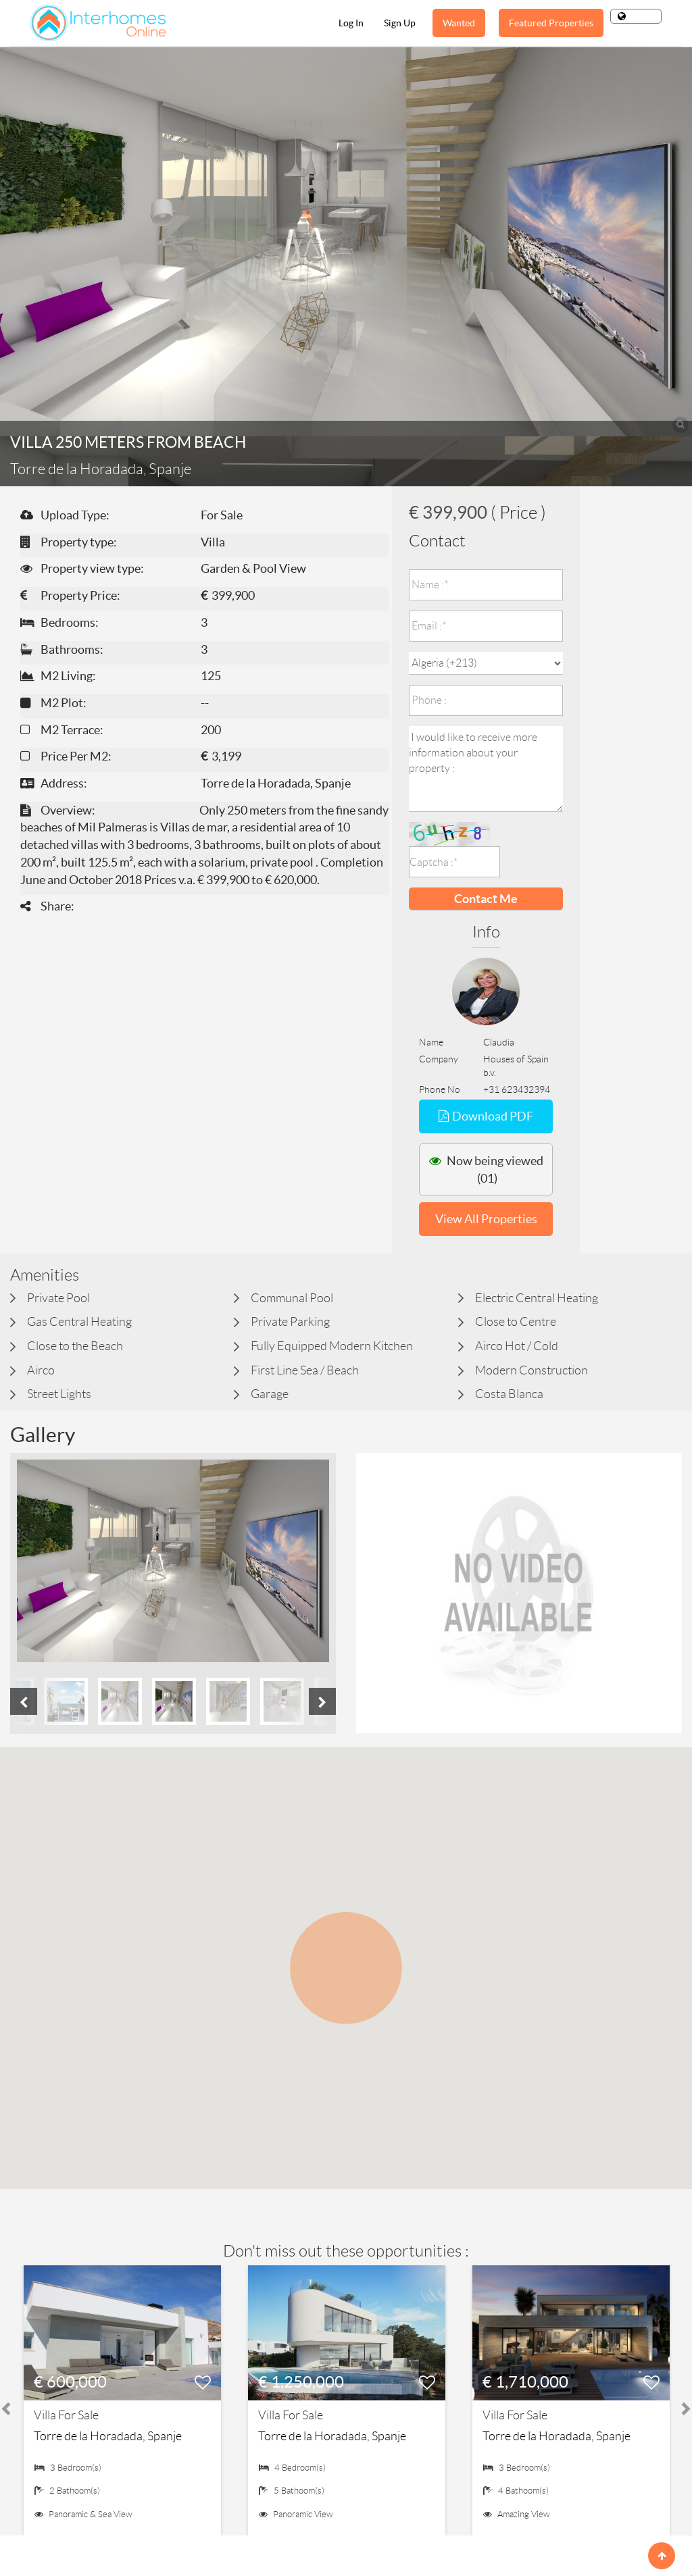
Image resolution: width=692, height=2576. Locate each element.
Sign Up (400, 23)
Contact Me (486, 899)
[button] (346, 1955)
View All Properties (486, 1219)
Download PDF (486, 1116)
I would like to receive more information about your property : (486, 769)
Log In (351, 23)
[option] (173, 1561)
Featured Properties (551, 23)
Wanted (459, 23)
